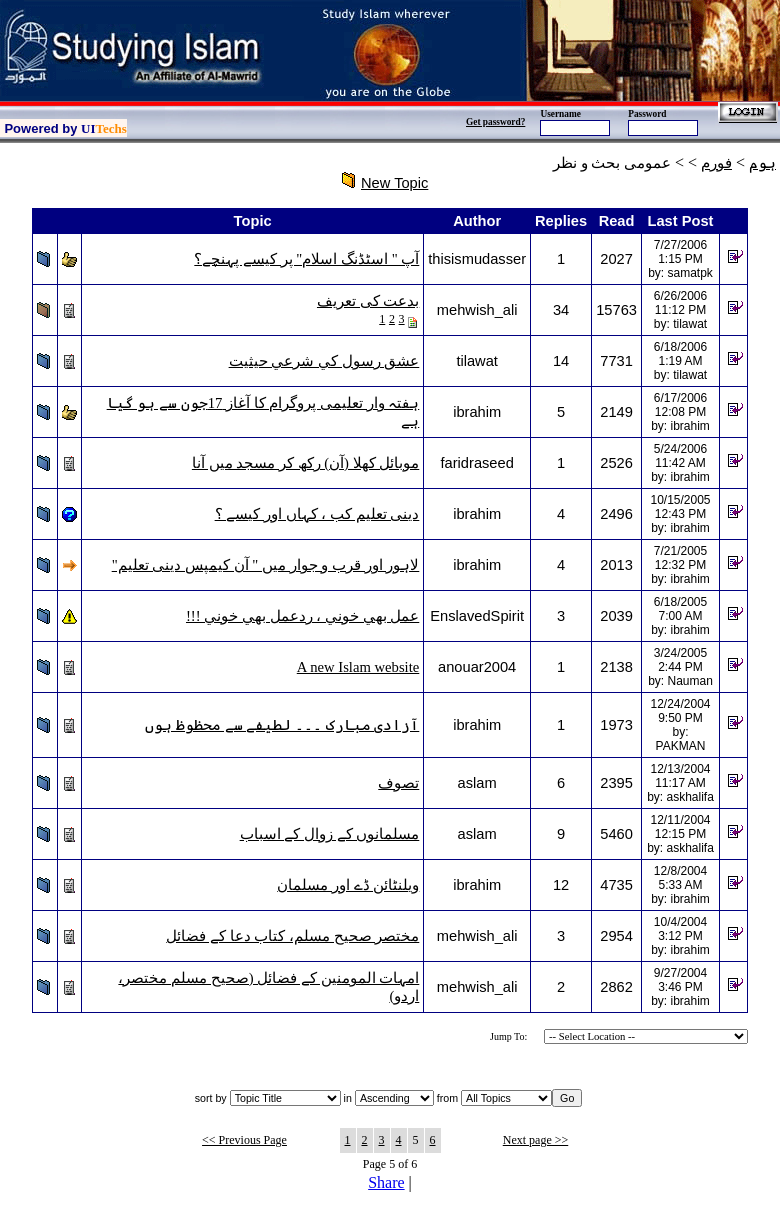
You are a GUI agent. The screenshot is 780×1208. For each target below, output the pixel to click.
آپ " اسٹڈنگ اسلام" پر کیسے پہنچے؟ (306, 259)
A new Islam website (358, 667)
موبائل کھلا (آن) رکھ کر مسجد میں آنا (305, 463)
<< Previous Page (244, 1140)
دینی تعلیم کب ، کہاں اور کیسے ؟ (317, 514)
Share (386, 1182)
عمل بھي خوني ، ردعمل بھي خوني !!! (302, 616)
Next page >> (536, 1140)
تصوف (398, 783)
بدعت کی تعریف (368, 301)
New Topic (394, 183)
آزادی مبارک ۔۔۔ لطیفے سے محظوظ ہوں (282, 725)
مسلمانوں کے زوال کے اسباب (330, 834)
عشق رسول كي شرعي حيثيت (324, 361)
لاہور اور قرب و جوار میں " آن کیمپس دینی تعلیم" (266, 565)
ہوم (762, 163)
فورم (716, 163)
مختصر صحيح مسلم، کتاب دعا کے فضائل (292, 936)
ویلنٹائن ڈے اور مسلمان (348, 885)
